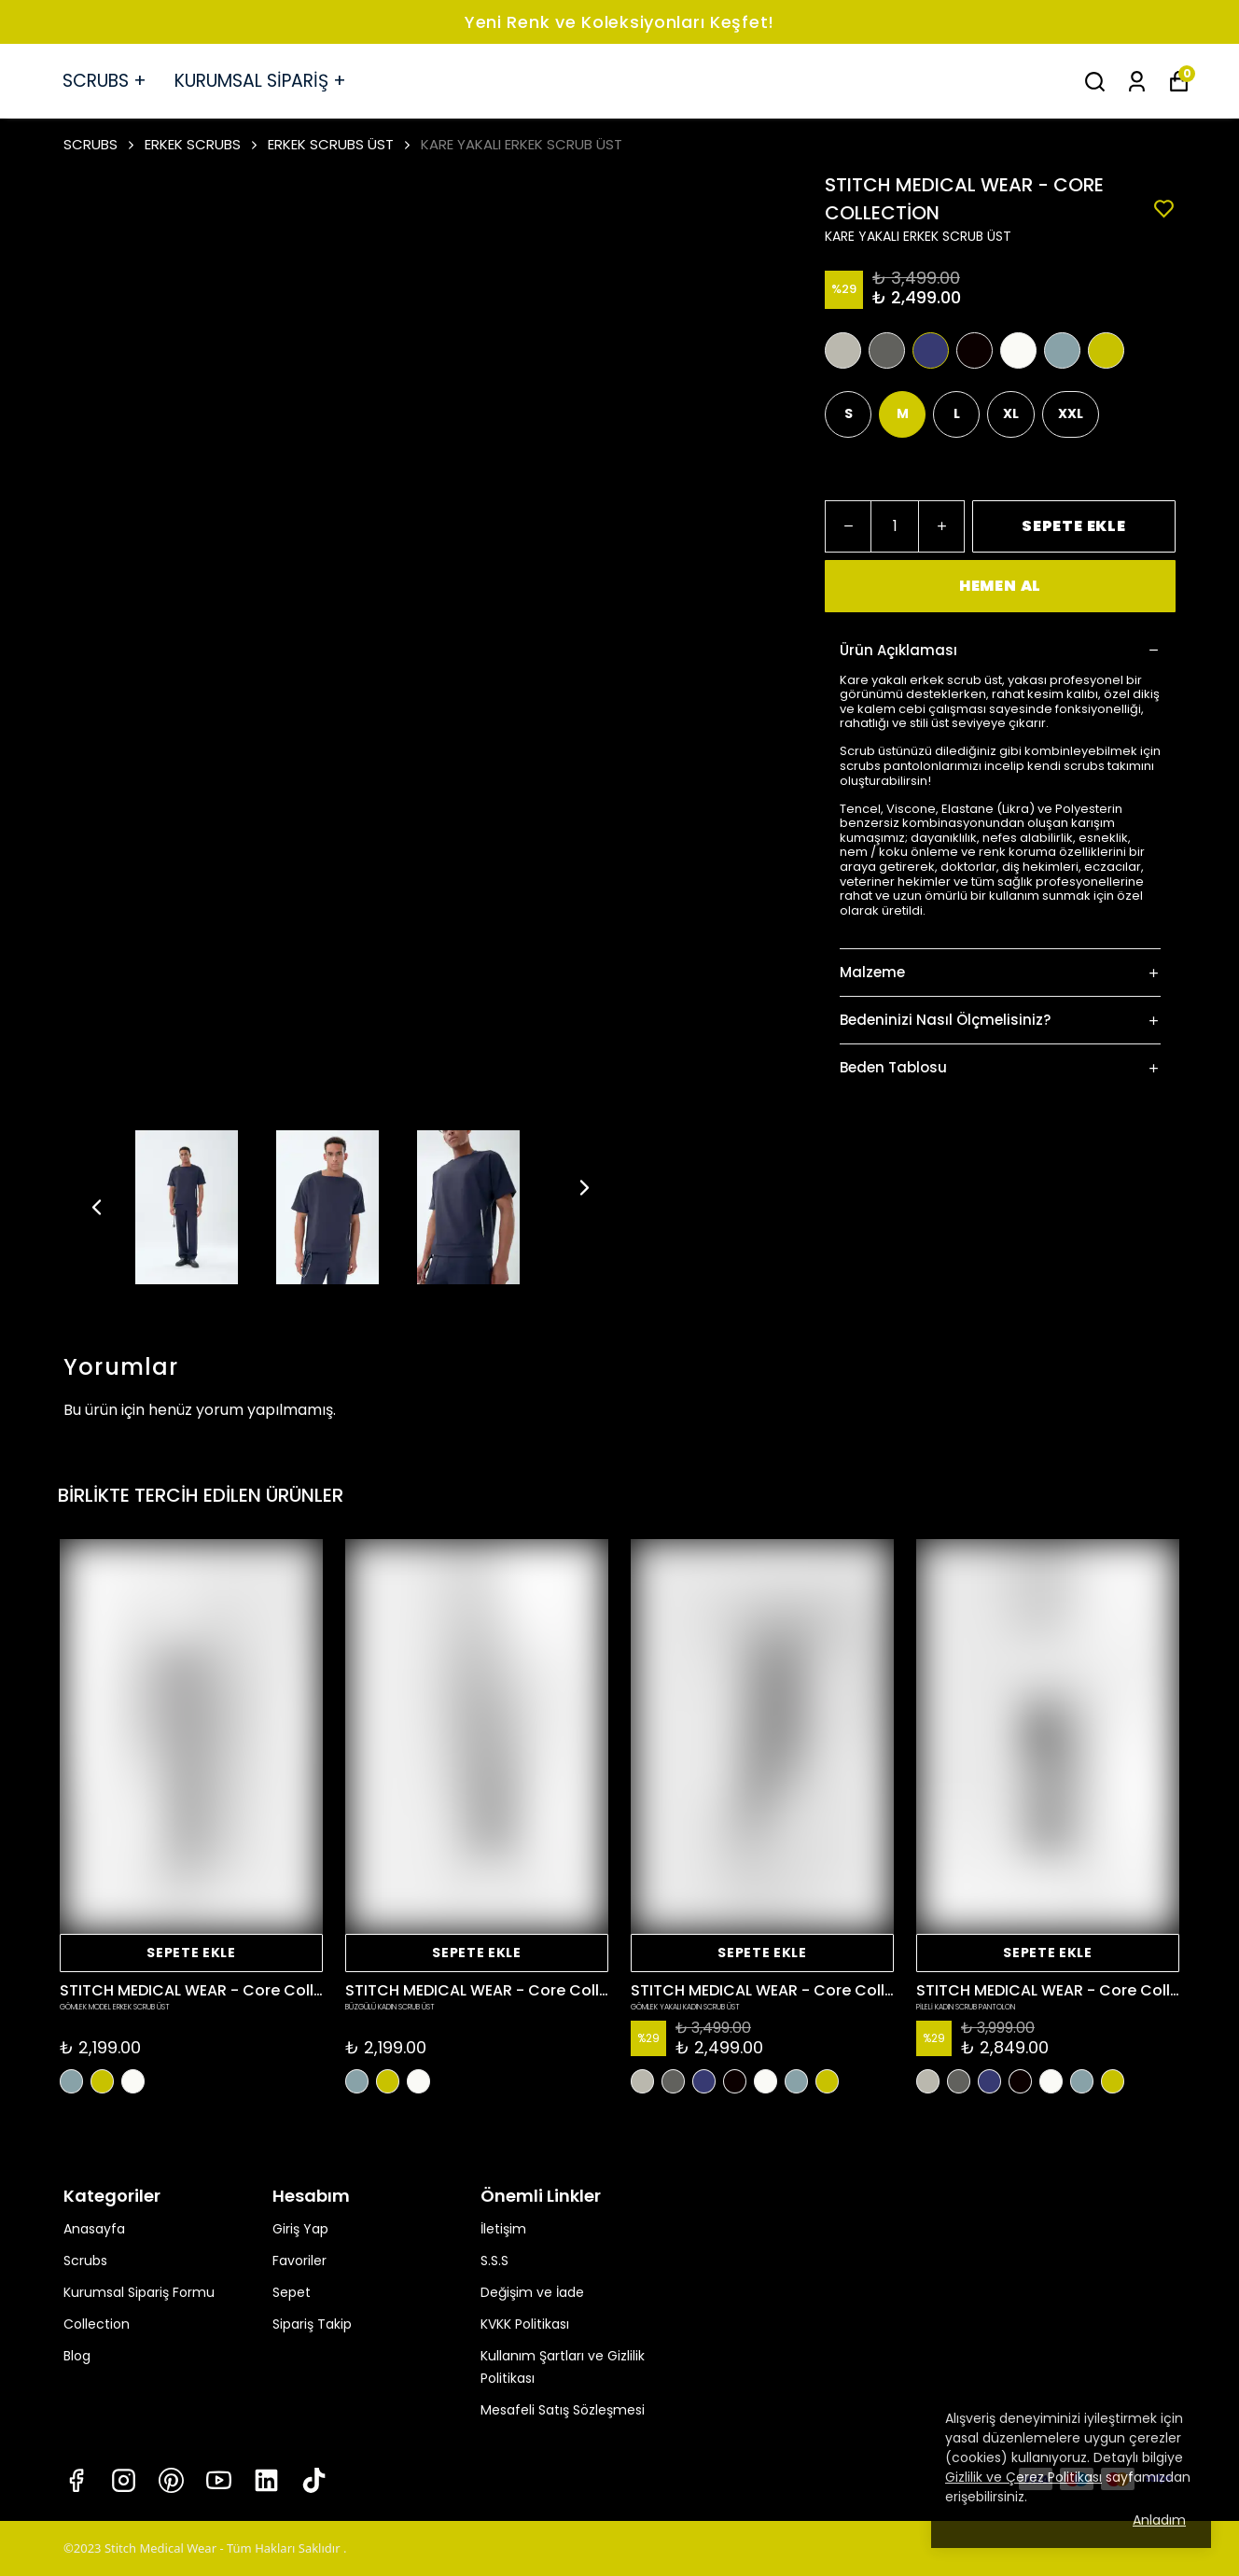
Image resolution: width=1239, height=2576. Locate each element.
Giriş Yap (300, 2228)
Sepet (291, 2292)
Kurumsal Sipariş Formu (139, 2292)
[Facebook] (76, 2480)
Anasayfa (94, 2228)
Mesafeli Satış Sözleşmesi (562, 2410)
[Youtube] (218, 2480)
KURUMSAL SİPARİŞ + (260, 80)
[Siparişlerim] (1137, 81)
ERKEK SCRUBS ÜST (331, 144)
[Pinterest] (171, 2480)
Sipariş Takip (312, 2324)
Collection (96, 2324)
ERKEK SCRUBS (202, 144)
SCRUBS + (104, 80)
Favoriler (299, 2260)
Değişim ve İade (532, 2292)
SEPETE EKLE (1074, 526)
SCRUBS (100, 144)
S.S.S (494, 2260)
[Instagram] (123, 2480)
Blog (76, 2355)
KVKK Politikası (524, 2324)
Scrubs (85, 2260)
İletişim (503, 2228)
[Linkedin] (266, 2480)
